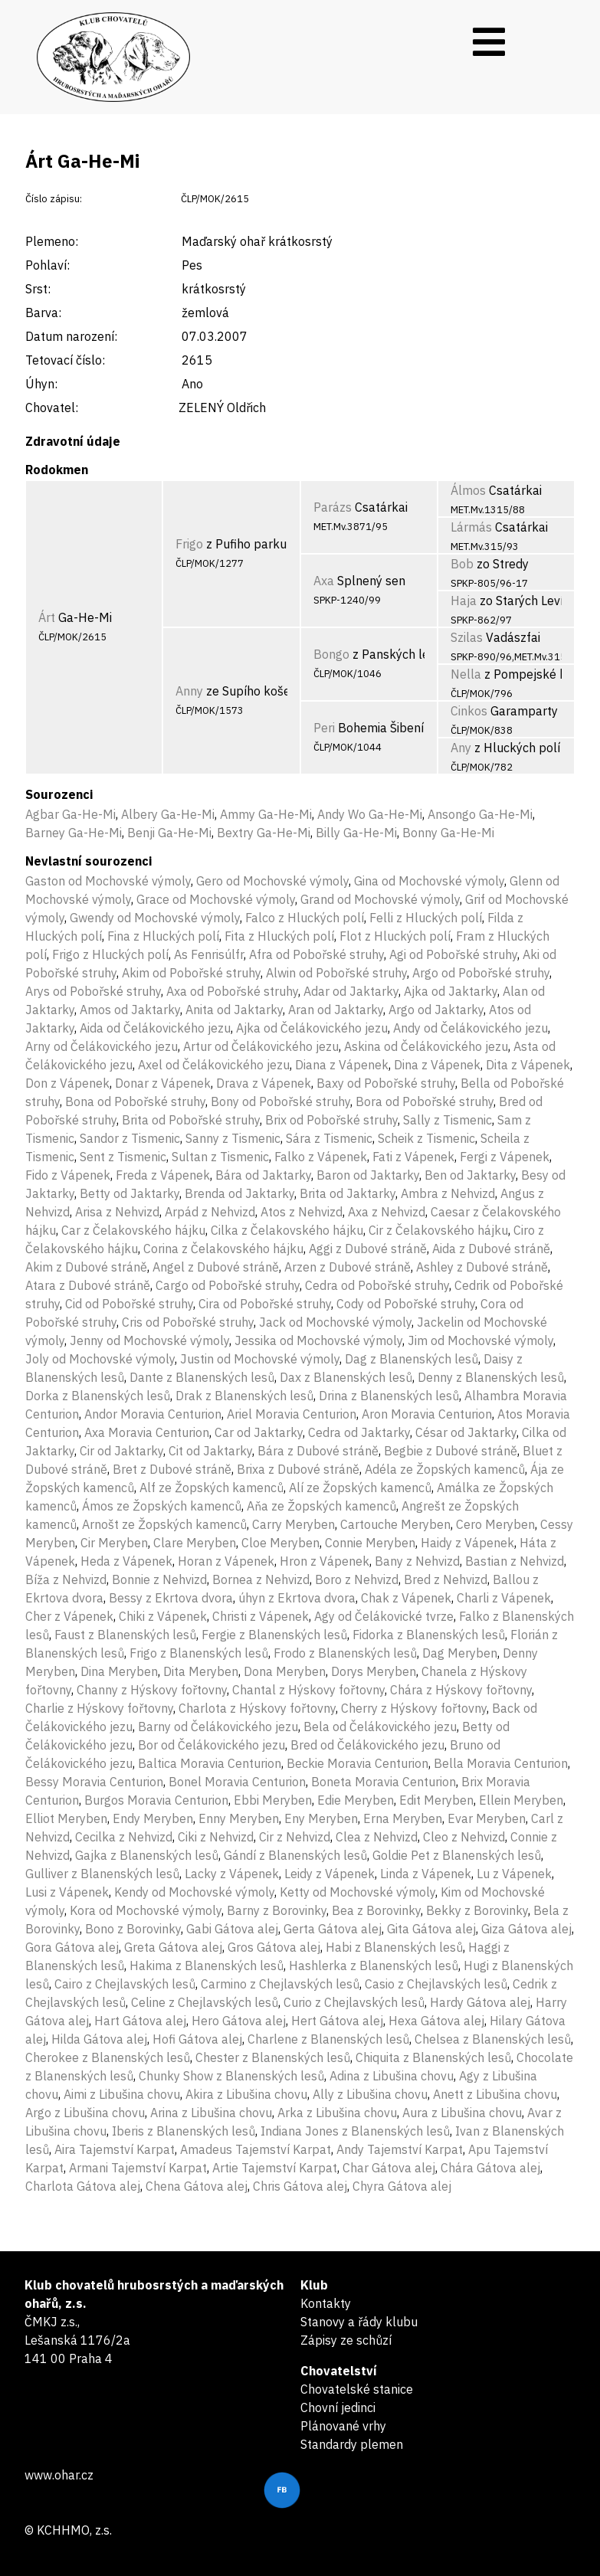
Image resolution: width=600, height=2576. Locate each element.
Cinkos (469, 710)
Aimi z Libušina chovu (122, 2094)
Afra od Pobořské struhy (316, 954)
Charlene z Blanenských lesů (328, 2039)
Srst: (38, 288)
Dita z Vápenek (528, 1064)
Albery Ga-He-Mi (168, 814)
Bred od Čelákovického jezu (367, 1745)
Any (461, 747)
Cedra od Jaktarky (359, 1432)
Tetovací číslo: (65, 360)
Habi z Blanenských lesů (394, 1947)
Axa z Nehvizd (386, 1211)
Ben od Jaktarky (470, 1175)
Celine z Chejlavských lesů (204, 2002)
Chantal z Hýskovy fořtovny (308, 1689)
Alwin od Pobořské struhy (336, 972)
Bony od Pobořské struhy (280, 1101)
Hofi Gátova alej (197, 2039)
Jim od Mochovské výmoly (480, 1340)
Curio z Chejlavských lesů (354, 2002)
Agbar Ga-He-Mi (70, 814)
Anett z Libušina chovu (495, 2094)
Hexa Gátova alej (436, 2020)
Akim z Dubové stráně (86, 1267)
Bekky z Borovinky (477, 1910)
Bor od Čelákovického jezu (211, 1745)
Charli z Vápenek (504, 1597)
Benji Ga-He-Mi (169, 832)
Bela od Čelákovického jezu (380, 1726)
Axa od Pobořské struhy (232, 991)
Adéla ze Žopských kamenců (445, 1469)
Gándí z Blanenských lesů (295, 1855)
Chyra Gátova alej (401, 2186)
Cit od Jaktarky (210, 1450)
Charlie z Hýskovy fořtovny (99, 1708)
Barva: (43, 312)
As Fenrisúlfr (209, 954)
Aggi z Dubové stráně (368, 1248)
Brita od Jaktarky (347, 1193)
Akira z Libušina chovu (246, 2094)
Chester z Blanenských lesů (272, 2057)
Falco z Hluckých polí (304, 917)
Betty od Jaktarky (129, 1193)
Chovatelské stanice (356, 2389)
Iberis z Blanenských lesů (183, 2131)
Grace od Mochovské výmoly (215, 899)
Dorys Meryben (373, 1671)
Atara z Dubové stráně (87, 1285)
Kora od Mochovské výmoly (145, 1910)
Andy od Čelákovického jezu (470, 1028)
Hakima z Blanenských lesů (207, 1965)
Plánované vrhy (343, 2426)
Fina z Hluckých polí (163, 936)
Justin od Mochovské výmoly (259, 1359)
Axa (323, 580)
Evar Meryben (487, 1818)
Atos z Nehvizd (302, 1211)
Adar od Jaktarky (350, 991)
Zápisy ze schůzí (346, 2340)
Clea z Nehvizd (377, 1836)
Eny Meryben (321, 1818)
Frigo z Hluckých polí (110, 954)
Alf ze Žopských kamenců (211, 1487)
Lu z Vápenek (514, 1873)
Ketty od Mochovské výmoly (357, 1892)
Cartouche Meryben (395, 1524)
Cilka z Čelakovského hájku (287, 1230)
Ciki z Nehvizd (216, 1836)
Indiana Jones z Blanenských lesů (355, 2131)
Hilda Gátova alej (99, 2039)
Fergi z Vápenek (504, 1156)
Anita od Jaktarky (234, 1009)
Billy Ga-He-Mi (356, 832)
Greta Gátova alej (173, 1947)
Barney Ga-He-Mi (73, 832)
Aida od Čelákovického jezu (155, 1028)
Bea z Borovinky (376, 1910)
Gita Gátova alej (431, 1928)
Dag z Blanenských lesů (411, 1359)
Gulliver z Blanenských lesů (102, 1873)
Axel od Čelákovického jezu (214, 1064)
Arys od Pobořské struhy (93, 991)
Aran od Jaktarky (335, 1009)
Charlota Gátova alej (82, 2186)
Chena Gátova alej (197, 2186)
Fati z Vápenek (413, 1156)
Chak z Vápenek (406, 1597)
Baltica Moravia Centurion (209, 1763)
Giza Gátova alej (526, 1928)
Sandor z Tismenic (130, 1138)
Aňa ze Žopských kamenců (321, 1506)
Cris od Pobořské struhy (188, 1322)
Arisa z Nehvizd (117, 1211)
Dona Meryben (285, 1671)
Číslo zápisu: (53, 198)
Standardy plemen (351, 2444)
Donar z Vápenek (163, 1083)
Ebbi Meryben (273, 1800)
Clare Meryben (194, 1542)
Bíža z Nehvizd (66, 1579)
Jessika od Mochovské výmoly (318, 1340)
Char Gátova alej (389, 2167)
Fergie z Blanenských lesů (274, 1634)
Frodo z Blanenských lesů (345, 1653)
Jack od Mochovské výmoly (335, 1322)
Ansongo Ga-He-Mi (480, 814)
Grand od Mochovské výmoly (380, 899)
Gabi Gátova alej (232, 1928)
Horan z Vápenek (226, 1561)
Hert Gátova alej (337, 2020)
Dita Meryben (200, 1671)
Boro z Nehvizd (356, 1579)
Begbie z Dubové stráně (450, 1450)
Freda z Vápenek (163, 1175)
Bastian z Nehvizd (514, 1561)
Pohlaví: (47, 265)
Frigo (189, 544)
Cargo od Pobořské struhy (228, 1285)
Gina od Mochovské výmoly (429, 881)
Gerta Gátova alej (333, 1928)
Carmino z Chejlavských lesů (280, 1984)
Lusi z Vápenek (67, 1892)
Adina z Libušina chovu (392, 2075)
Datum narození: (71, 336)
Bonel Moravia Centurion (237, 1781)
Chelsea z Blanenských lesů (493, 2039)
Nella (466, 674)
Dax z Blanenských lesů (346, 1377)
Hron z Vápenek (324, 1561)
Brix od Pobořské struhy (331, 1120)
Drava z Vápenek (263, 1083)
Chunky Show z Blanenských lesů (231, 2075)
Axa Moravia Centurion (146, 1432)
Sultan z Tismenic (220, 1156)
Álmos (468, 490)
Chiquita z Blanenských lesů (433, 2057)
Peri (324, 727)
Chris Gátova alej (300, 2186)
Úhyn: (41, 383)
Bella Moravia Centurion (501, 1763)
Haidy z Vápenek (467, 1542)
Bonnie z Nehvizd (159, 1579)
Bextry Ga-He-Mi (263, 832)
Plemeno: (51, 241)
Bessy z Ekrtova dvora (171, 1597)
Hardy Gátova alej (480, 2002)
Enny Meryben (238, 1818)
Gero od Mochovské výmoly (272, 881)
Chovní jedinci (337, 2407)
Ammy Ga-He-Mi (266, 814)
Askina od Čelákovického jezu (426, 1046)
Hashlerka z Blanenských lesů (373, 1965)
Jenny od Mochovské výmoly (149, 1340)
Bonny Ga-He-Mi (448, 832)
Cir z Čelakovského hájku (438, 1230)
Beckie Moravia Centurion (357, 1763)
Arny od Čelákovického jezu (101, 1046)
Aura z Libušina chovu (462, 2112)
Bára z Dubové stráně (318, 1450)
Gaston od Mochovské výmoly (108, 881)
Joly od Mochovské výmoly (100, 1359)
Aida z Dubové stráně (491, 1248)
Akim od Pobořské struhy (191, 972)
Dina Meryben (119, 1671)
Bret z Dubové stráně (172, 1469)
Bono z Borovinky (133, 1928)
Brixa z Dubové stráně (298, 1469)
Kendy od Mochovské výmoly (194, 1892)
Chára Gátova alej (490, 2167)
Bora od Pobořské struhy (424, 1101)
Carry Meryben (293, 1524)
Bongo (331, 654)
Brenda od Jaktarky (239, 1193)
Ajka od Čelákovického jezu (312, 1028)
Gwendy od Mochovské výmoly (155, 917)
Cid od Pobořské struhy (129, 1303)
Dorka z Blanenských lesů (97, 1395)
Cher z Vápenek (69, 1616)
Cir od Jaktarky (121, 1450)
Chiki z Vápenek (163, 1616)
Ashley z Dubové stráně (482, 1267)
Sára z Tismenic (329, 1138)
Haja (464, 600)
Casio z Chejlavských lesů (436, 1984)
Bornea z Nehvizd (261, 1579)
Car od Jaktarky (259, 1432)
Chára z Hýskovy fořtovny (461, 1689)
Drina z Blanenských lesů (389, 1395)
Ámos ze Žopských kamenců (161, 1506)
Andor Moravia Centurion (152, 1414)
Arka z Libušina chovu (337, 2112)
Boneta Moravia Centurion (383, 1781)
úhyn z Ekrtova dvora (297, 1597)
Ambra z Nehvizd (448, 1193)
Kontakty (325, 2303)
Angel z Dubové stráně (215, 1267)
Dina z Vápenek (437, 1064)
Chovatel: (51, 407)
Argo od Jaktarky (436, 1009)
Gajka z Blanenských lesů (146, 1855)
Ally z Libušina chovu (370, 2094)
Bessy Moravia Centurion (94, 1781)
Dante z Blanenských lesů (202, 1377)
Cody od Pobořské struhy (405, 1303)
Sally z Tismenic (447, 1120)
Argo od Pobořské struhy (480, 972)
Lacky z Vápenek (232, 1873)
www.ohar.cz (59, 2475)
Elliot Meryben (66, 1818)
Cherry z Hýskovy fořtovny (414, 1708)
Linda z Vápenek (425, 1873)
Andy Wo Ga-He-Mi (369, 814)
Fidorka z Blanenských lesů (428, 1634)
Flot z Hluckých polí (395, 936)
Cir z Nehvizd (294, 1836)
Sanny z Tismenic (232, 1138)
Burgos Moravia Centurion (156, 1800)
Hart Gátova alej (140, 2020)
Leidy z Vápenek (329, 1873)
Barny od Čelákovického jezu (218, 1726)
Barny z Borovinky (276, 1910)
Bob (462, 563)
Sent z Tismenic (123, 1156)
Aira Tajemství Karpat (114, 2149)
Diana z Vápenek (342, 1064)
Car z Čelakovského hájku (133, 1230)
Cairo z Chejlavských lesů (124, 1984)
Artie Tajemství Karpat (274, 2167)
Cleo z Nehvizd (464, 1836)
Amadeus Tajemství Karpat (255, 2149)
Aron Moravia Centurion (427, 1414)
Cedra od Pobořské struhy (377, 1285)
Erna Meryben (402, 1818)
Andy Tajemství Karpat (399, 2149)
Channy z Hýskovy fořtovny (152, 1689)
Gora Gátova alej (72, 1947)
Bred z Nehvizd (445, 1579)
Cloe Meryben (280, 1542)
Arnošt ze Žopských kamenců (164, 1524)
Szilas (467, 637)
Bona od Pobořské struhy (135, 1101)
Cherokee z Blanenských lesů (107, 2057)
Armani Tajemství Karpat (138, 2167)
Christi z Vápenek (260, 1616)
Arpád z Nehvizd (210, 1211)
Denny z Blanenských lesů (491, 1377)
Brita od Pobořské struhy (191, 1120)
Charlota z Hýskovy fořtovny (257, 1708)
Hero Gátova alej (239, 2020)
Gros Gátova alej (274, 1947)
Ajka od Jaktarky (450, 991)
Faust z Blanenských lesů (125, 1634)
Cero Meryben (495, 1524)
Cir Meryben (114, 1542)
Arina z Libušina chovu (211, 2112)
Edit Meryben (436, 1800)
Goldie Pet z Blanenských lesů (456, 1855)
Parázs (332, 507)
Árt (46, 617)
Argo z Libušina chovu (85, 2112)
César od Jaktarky (465, 1432)
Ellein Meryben (521, 1800)
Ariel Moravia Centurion (291, 1414)
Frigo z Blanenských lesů (199, 1653)
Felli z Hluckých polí (425, 917)
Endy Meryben (153, 1818)
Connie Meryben (370, 1542)
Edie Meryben (355, 1800)
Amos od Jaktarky (130, 1009)
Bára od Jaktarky (263, 1175)
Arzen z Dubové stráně (347, 1267)
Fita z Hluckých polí (279, 936)
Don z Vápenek (67, 1083)
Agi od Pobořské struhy (453, 954)
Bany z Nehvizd (417, 1561)
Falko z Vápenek (320, 1156)
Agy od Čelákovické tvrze (384, 1616)
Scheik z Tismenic (426, 1138)
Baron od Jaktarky (367, 1175)
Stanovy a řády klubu (359, 2321)
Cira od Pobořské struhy (264, 1303)
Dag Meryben (459, 1653)
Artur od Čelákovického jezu (261, 1046)
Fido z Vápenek (67, 1175)
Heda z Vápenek (126, 1561)
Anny (189, 691)
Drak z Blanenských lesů (244, 1395)
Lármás (471, 527)
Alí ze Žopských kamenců (360, 1487)
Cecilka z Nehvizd (123, 1836)
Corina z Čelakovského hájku (223, 1248)
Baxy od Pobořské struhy (385, 1083)
